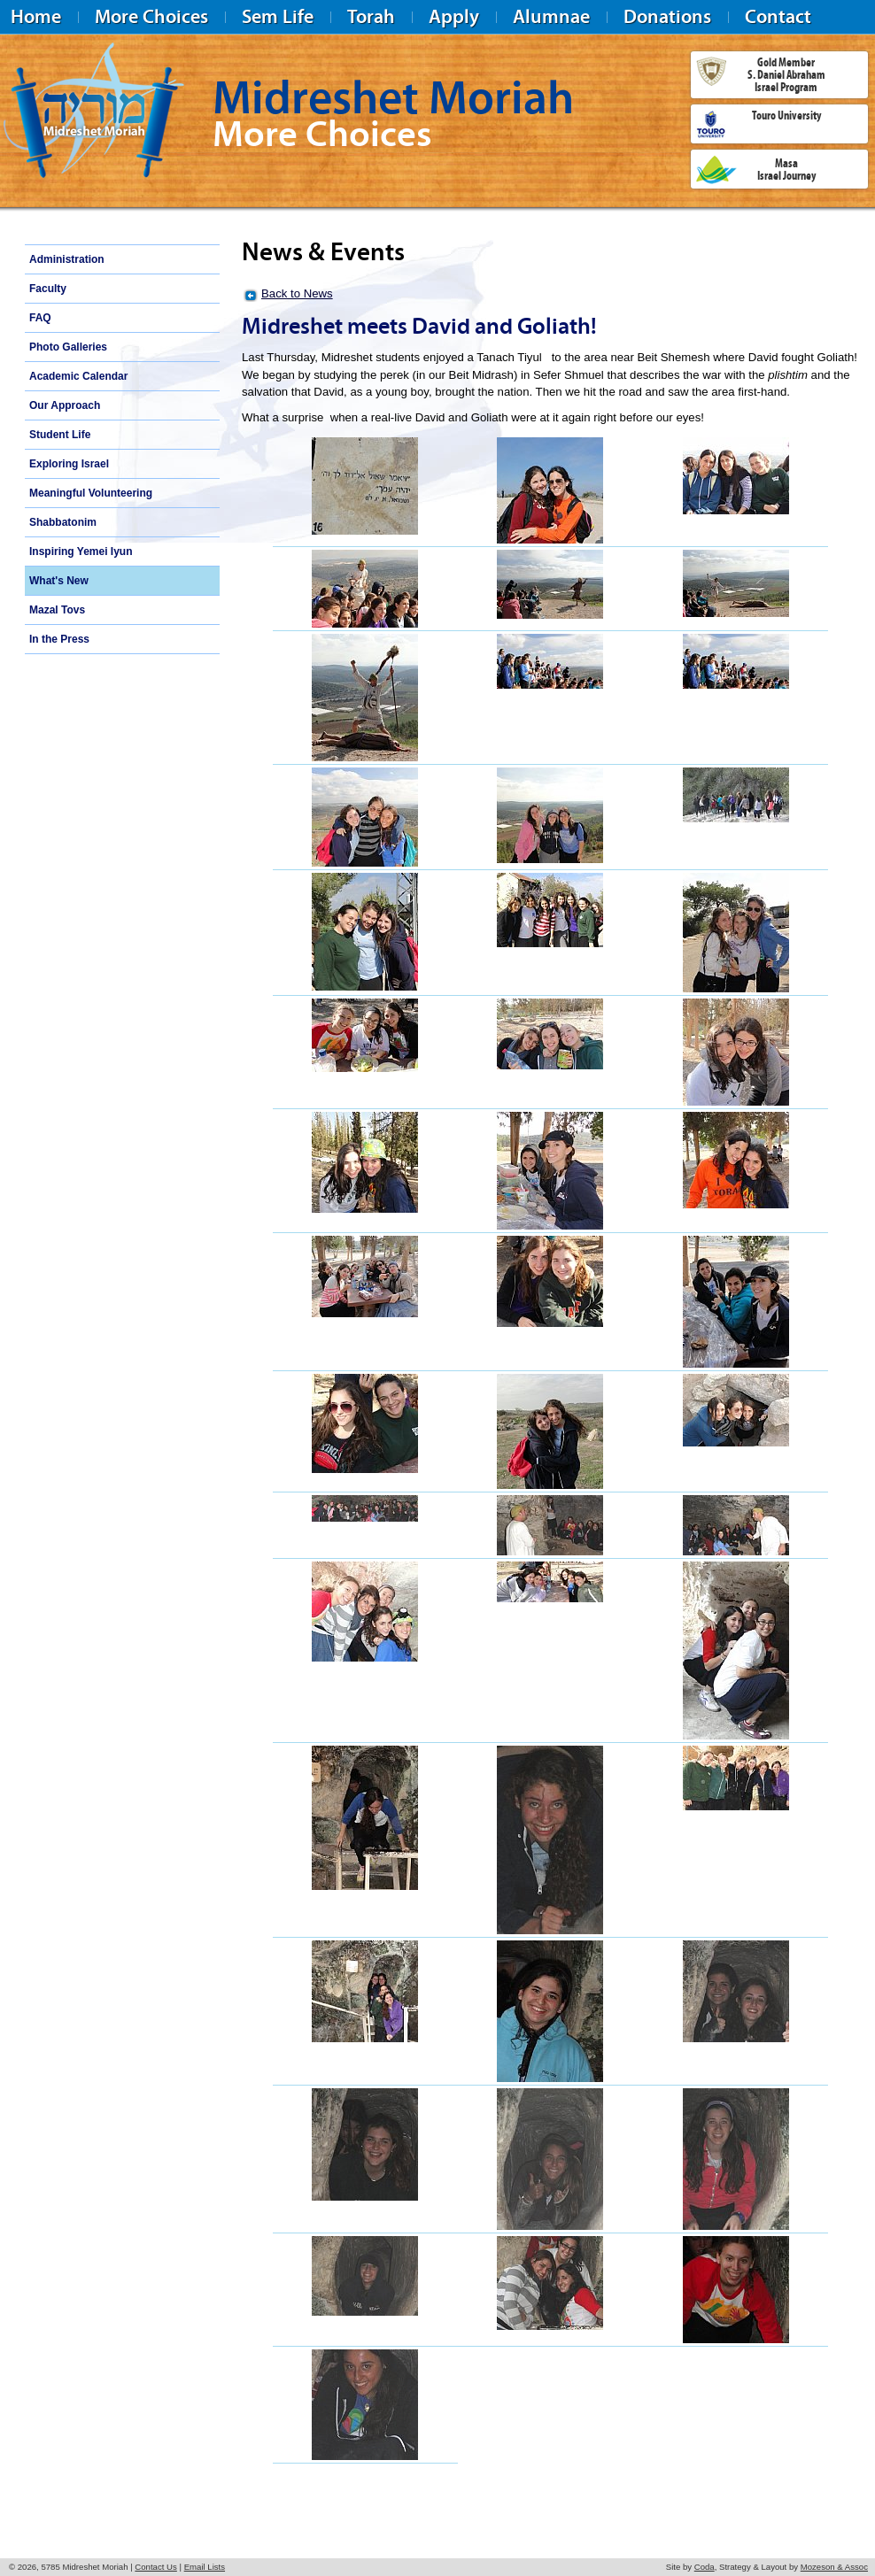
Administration (67, 259)
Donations (667, 16)
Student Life (59, 434)
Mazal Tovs (57, 610)
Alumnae (551, 16)
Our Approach (64, 405)
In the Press (59, 639)
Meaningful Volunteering (90, 493)
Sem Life (278, 16)
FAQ (40, 318)
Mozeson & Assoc (834, 2567)
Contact (778, 16)
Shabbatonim (63, 522)
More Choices (151, 16)
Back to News (297, 293)
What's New (59, 581)
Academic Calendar (78, 376)
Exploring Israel (69, 464)
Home (36, 16)
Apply (454, 16)
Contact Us (155, 2567)
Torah (371, 16)
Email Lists (204, 2567)
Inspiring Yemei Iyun (80, 551)
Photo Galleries (68, 347)
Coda (704, 2567)
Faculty (47, 288)
